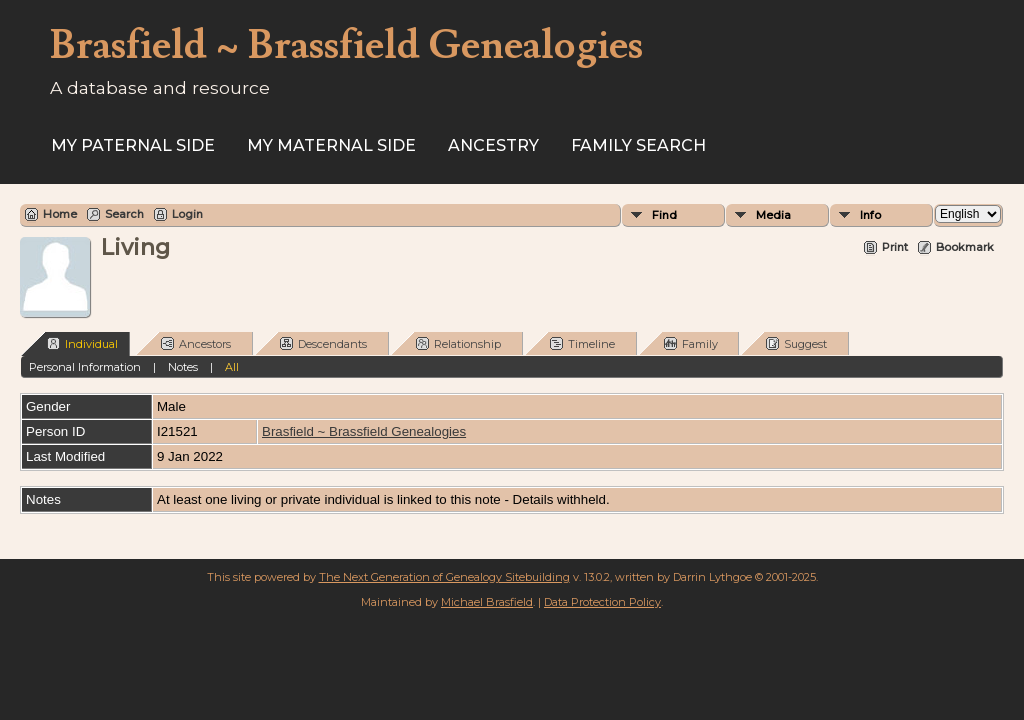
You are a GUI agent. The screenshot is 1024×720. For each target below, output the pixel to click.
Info (870, 215)
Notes (183, 367)
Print (895, 247)
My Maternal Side (331, 145)
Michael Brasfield (487, 602)
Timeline (582, 343)
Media (773, 215)
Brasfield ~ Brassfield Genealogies (364, 431)
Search (124, 214)
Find (664, 215)
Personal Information (85, 367)
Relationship (458, 343)
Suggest (796, 343)
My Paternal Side (133, 145)
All (232, 367)
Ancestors (196, 343)
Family (691, 343)
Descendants (323, 343)
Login (187, 214)
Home (60, 214)
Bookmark (965, 247)
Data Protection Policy (602, 602)
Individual (82, 343)
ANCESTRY (493, 145)
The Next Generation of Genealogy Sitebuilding (444, 577)
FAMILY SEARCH (638, 145)
